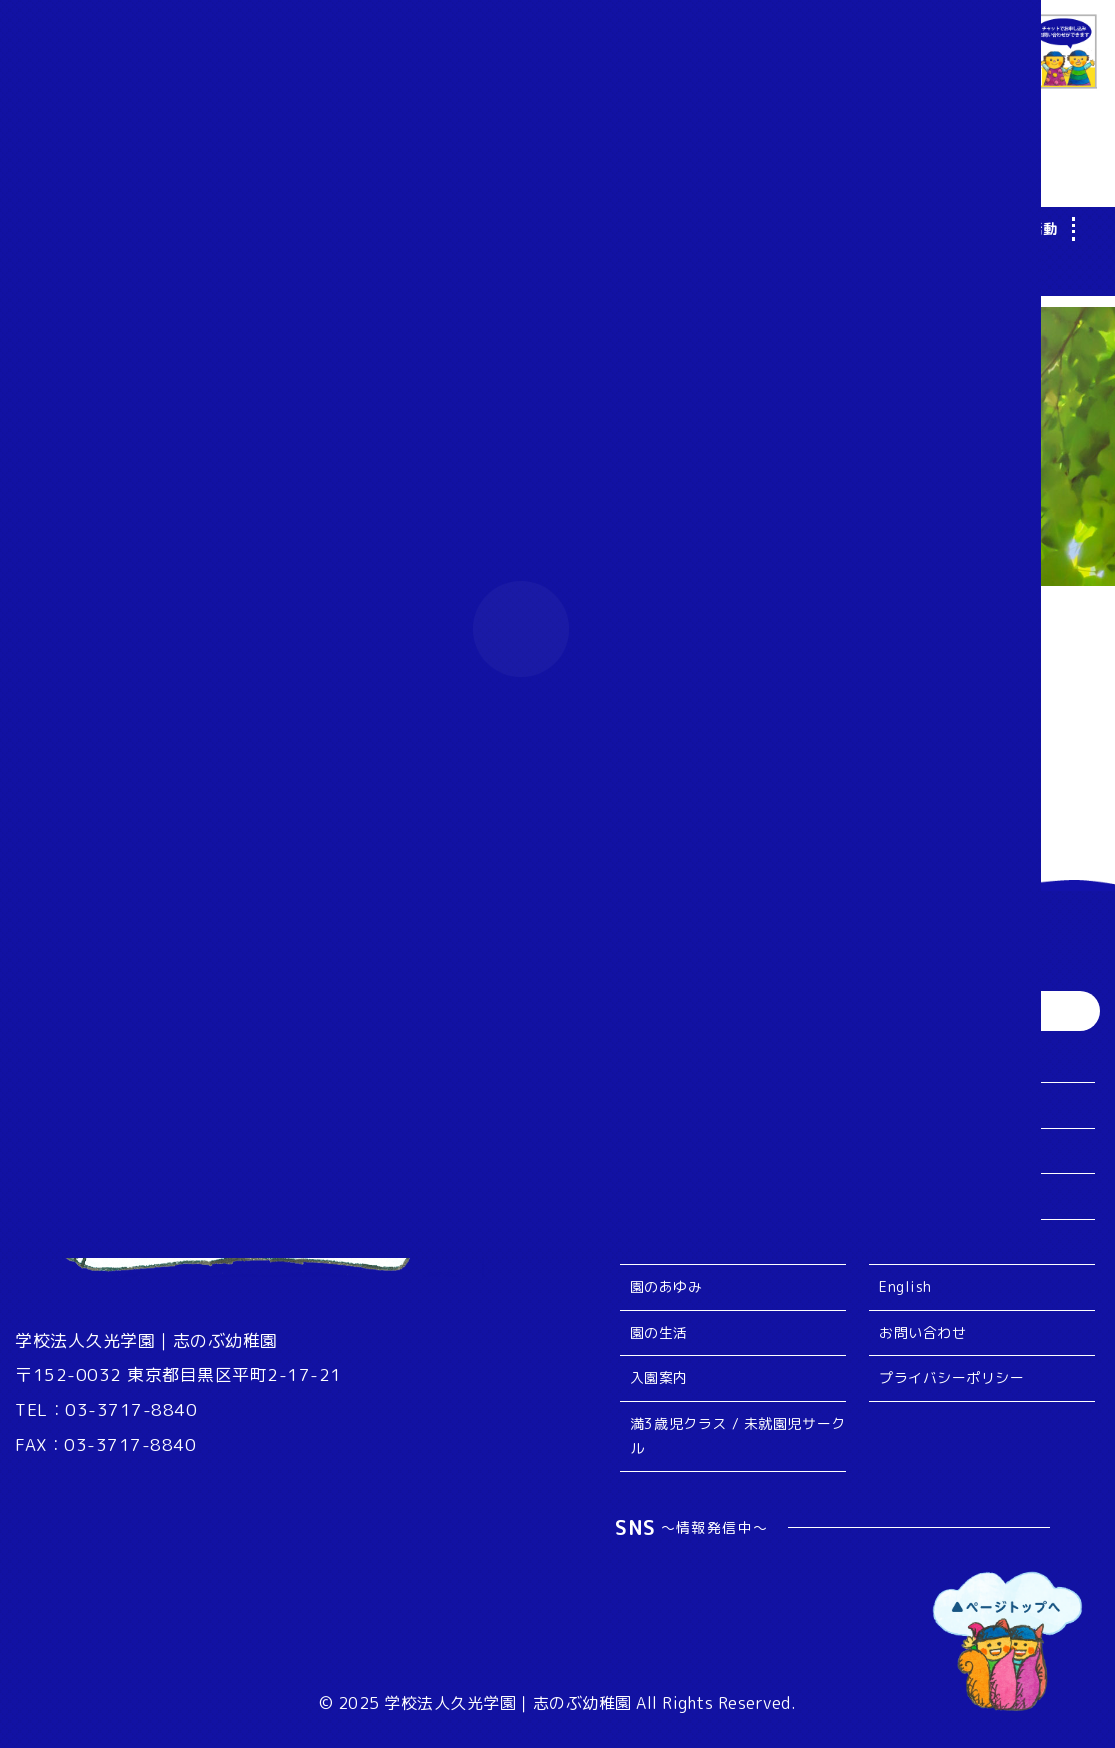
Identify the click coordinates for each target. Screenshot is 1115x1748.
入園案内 (659, 1377)
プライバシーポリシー (951, 1377)
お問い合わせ (922, 1332)
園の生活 (659, 1332)
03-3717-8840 (131, 1409)
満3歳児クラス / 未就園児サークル (738, 1436)
